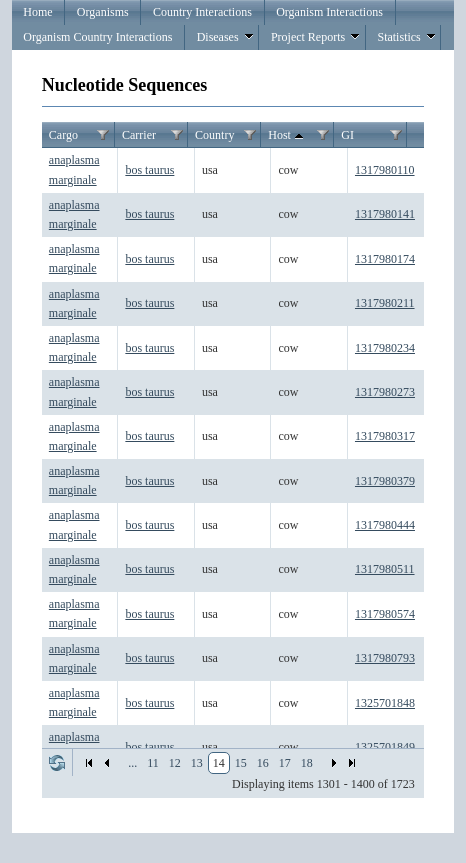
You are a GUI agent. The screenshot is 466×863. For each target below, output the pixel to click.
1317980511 (385, 569)
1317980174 (385, 259)
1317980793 (385, 658)
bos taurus (149, 170)
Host (287, 136)
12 (175, 763)
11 (153, 763)
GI (347, 135)
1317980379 (385, 481)
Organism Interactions (329, 12)
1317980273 (385, 392)
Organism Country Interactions (97, 37)
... (132, 763)
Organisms (103, 12)
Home (37, 12)
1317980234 (385, 348)
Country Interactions (202, 12)
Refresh (57, 763)
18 (307, 763)
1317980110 (385, 170)
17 (285, 763)
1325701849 (385, 747)
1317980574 (385, 614)
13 (197, 763)
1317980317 (385, 436)
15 (241, 763)
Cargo (63, 135)
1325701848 (385, 703)
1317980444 (385, 525)
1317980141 (385, 214)
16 (263, 763)
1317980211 (385, 303)
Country (214, 135)
